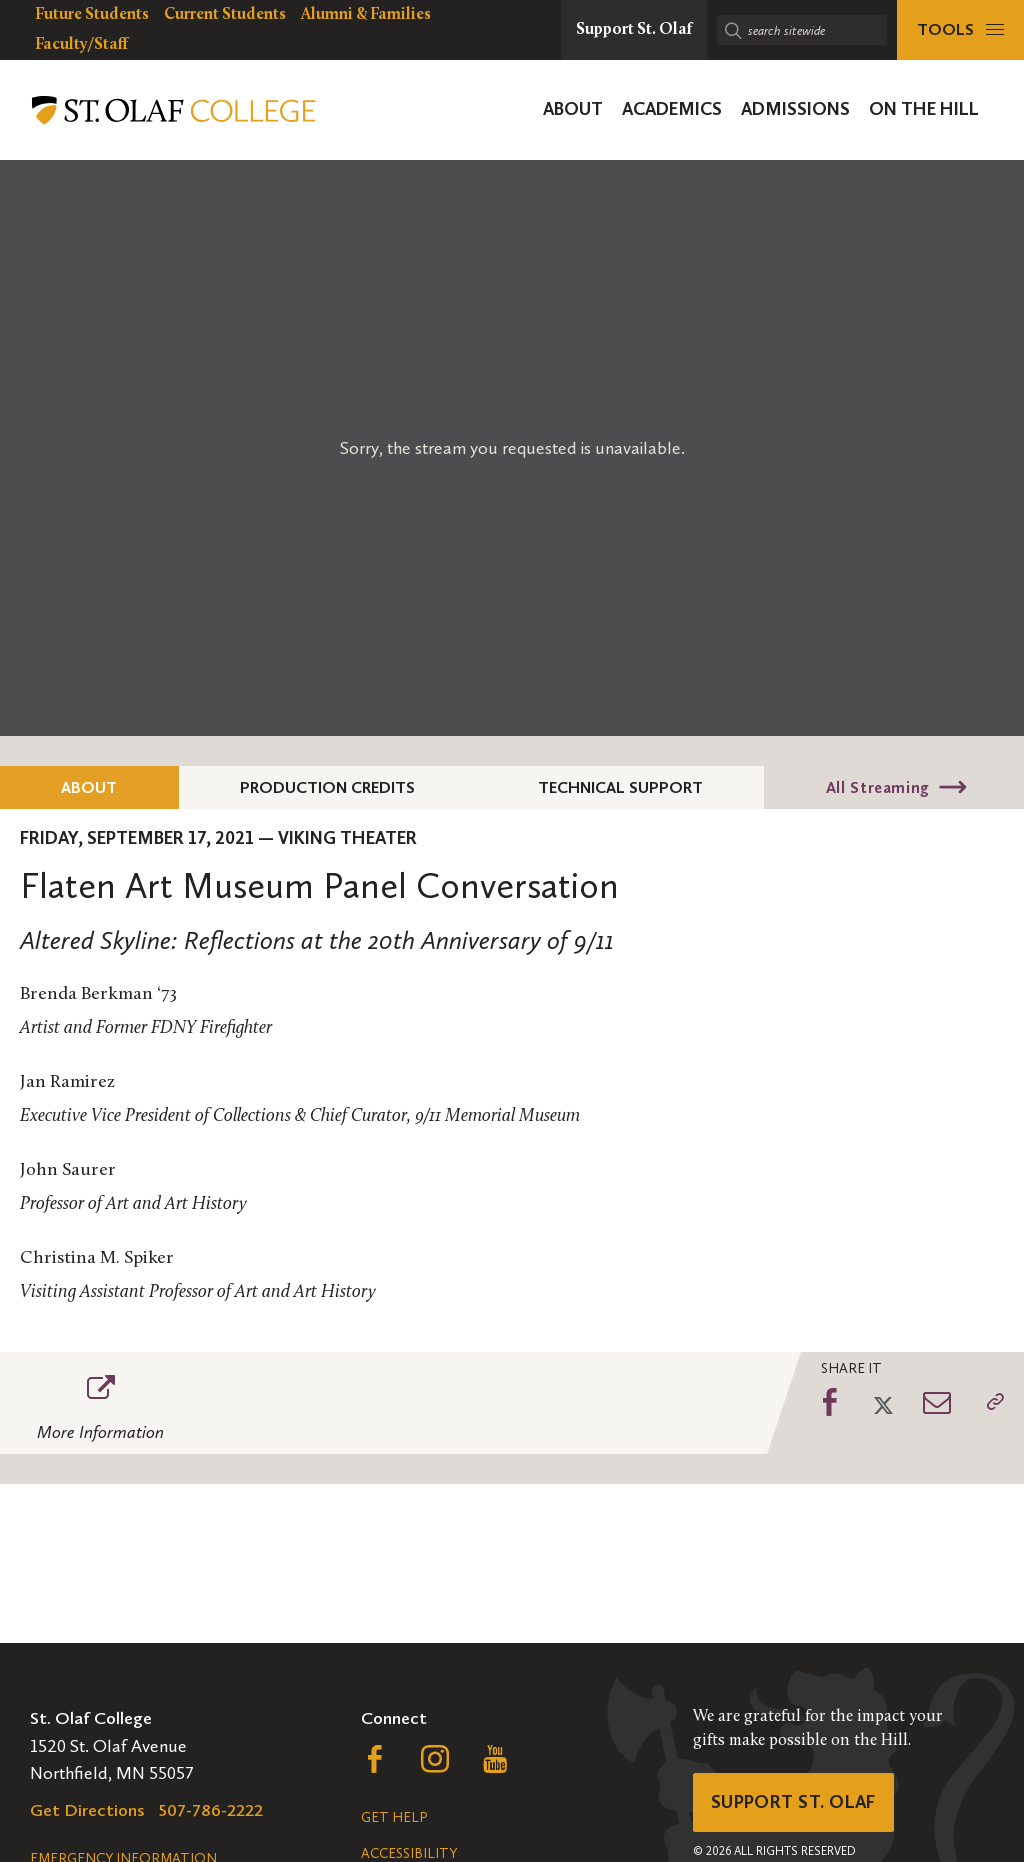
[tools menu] (960, 30)
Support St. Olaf (793, 1802)
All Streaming (878, 787)
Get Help (394, 1817)
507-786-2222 (211, 1810)
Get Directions (87, 1810)
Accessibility (409, 1853)
